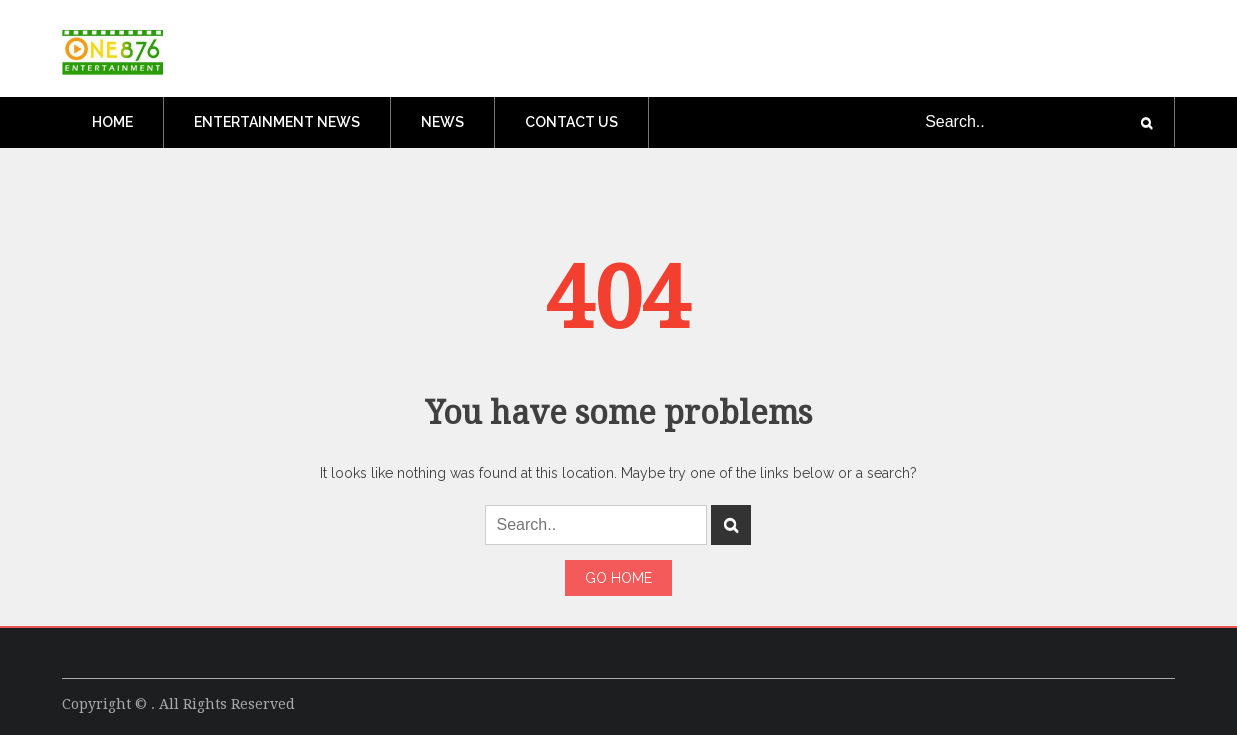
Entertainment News (277, 122)
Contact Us (571, 122)
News (442, 122)
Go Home (618, 578)
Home (112, 122)
